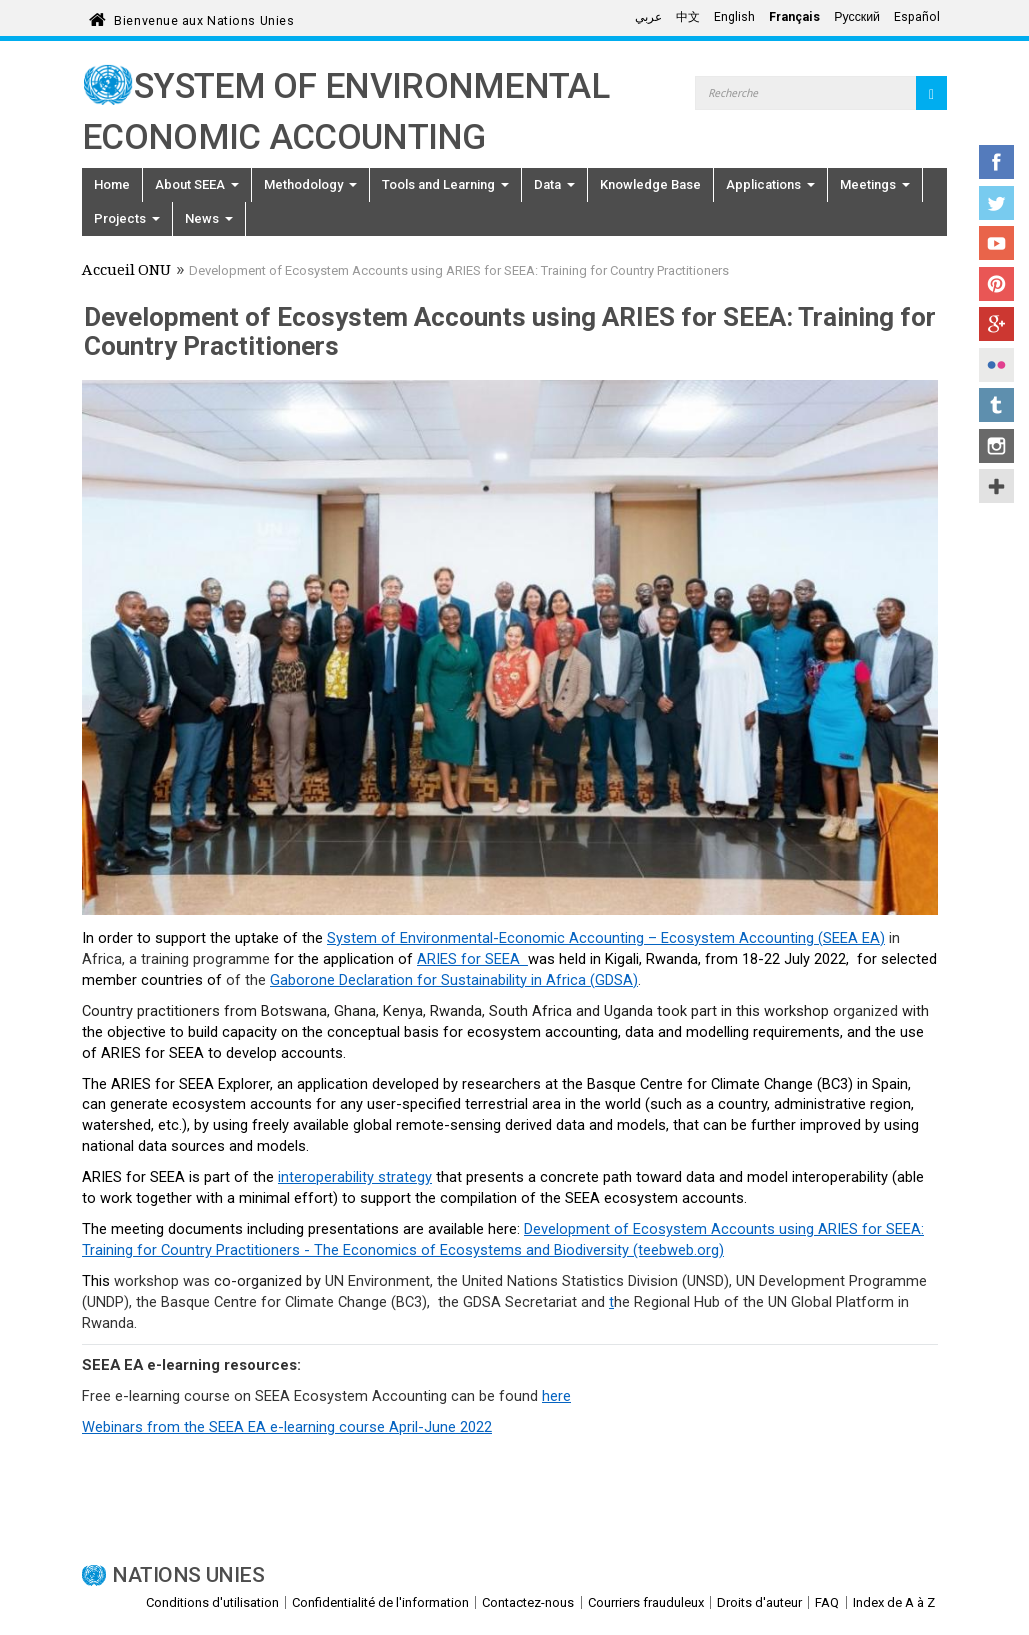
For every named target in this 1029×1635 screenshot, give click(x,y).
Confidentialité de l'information (380, 1602)
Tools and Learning (445, 184)
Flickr (996, 365)
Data (554, 184)
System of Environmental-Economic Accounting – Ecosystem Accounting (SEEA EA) (606, 938)
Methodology (310, 184)
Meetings (875, 184)
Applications (770, 184)
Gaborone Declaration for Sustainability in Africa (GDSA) (454, 980)
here (556, 1396)
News (209, 218)
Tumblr (996, 405)
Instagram (996, 446)
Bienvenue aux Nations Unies (204, 17)
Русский (857, 17)
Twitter (996, 203)
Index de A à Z (894, 1602)
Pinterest (996, 284)
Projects (127, 218)
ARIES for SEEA (472, 959)
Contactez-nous (528, 1602)
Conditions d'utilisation (212, 1602)
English (734, 17)
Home (112, 184)
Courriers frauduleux (646, 1602)
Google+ (996, 324)
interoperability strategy (355, 1177)
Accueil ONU (126, 272)
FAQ (827, 1602)
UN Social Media (996, 486)
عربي (648, 17)
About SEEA (197, 184)
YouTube (996, 243)
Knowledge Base (650, 184)
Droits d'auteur (759, 1602)
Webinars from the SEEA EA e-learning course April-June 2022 (287, 1427)
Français (794, 17)
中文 (688, 17)
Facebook (996, 162)
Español (917, 17)
